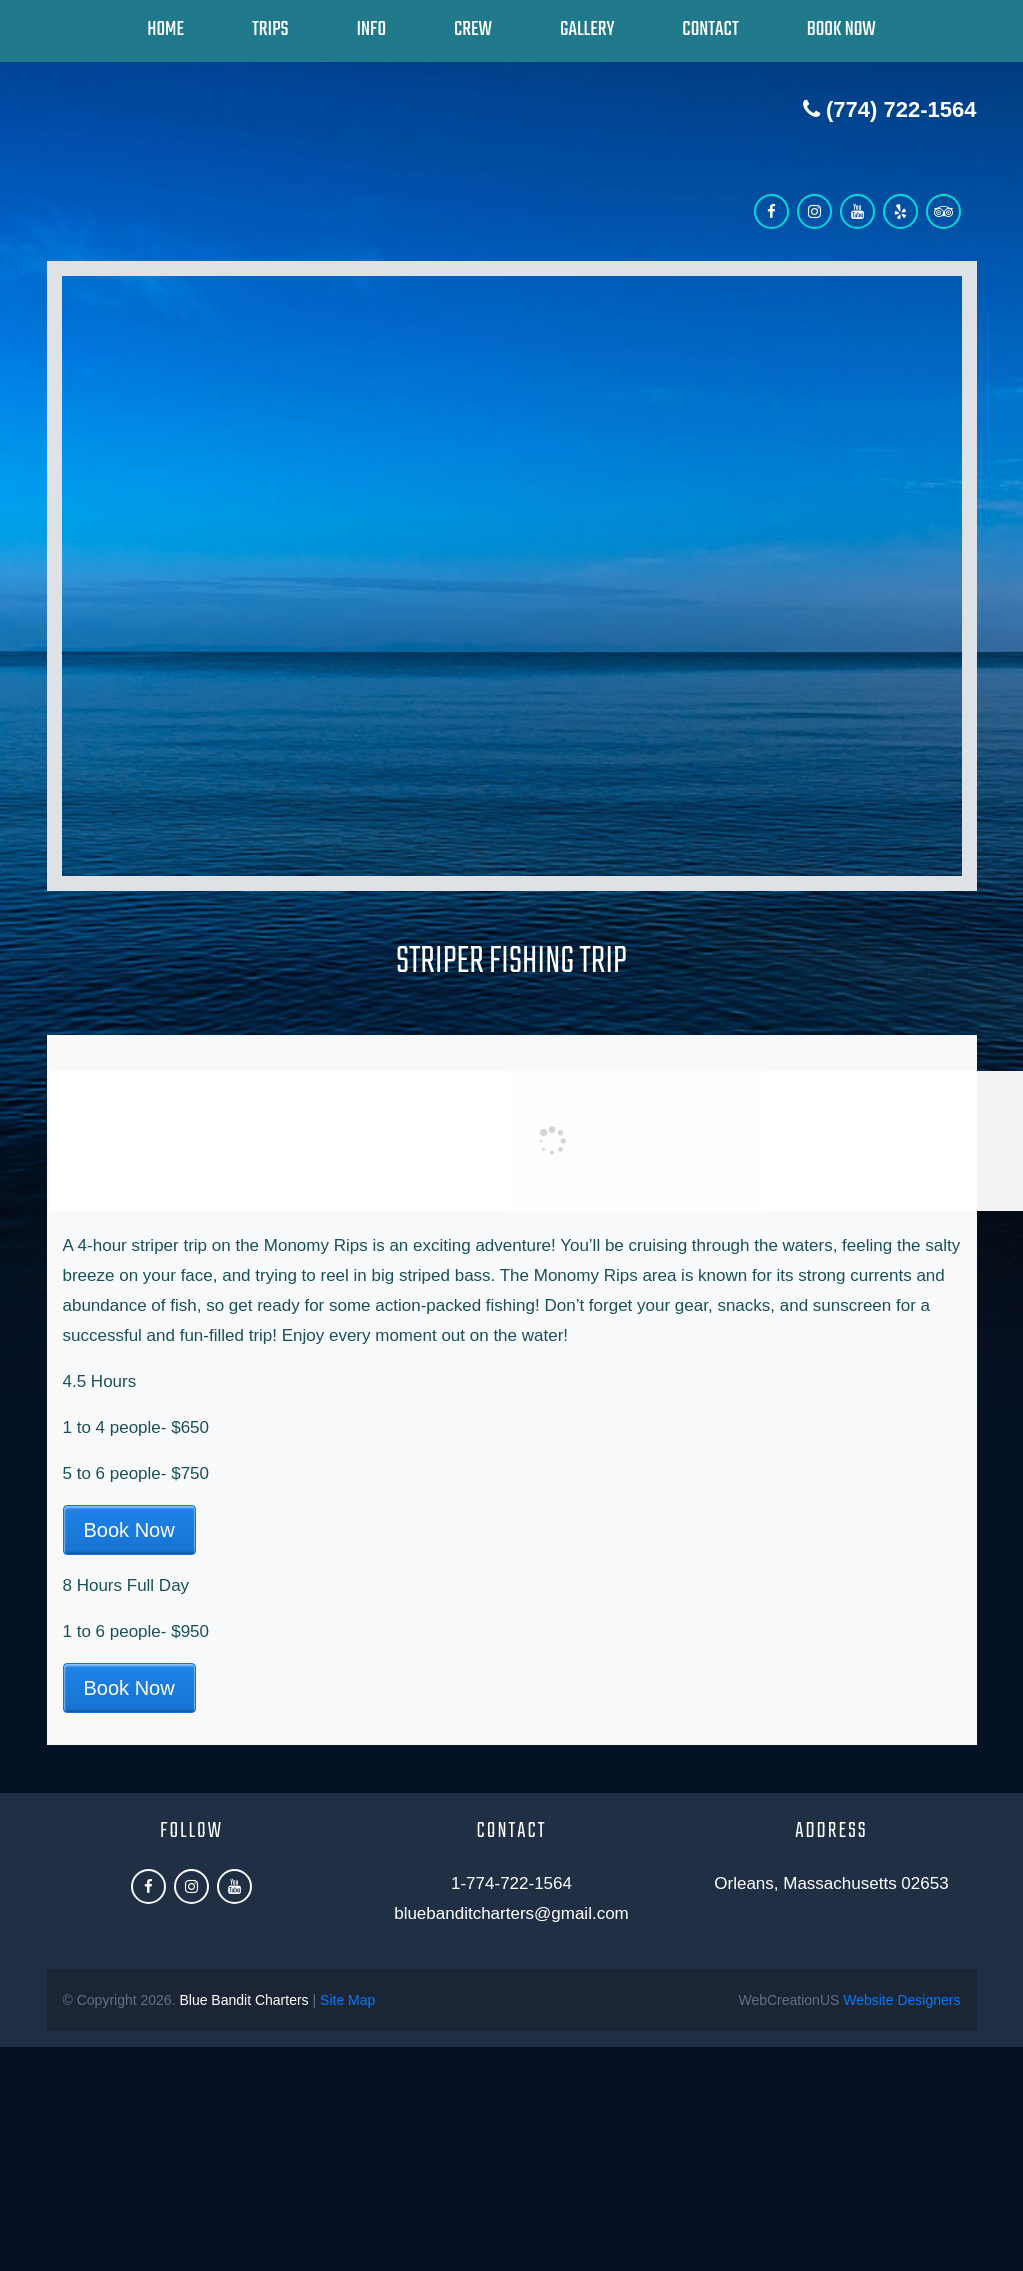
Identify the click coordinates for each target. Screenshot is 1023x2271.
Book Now (841, 29)
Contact (710, 29)
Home (165, 29)
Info (371, 29)
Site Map (347, 2000)
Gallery (587, 29)
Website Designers (901, 2000)
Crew (473, 29)
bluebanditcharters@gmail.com (511, 1913)
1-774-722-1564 (511, 1883)
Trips (270, 29)
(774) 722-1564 (890, 109)
